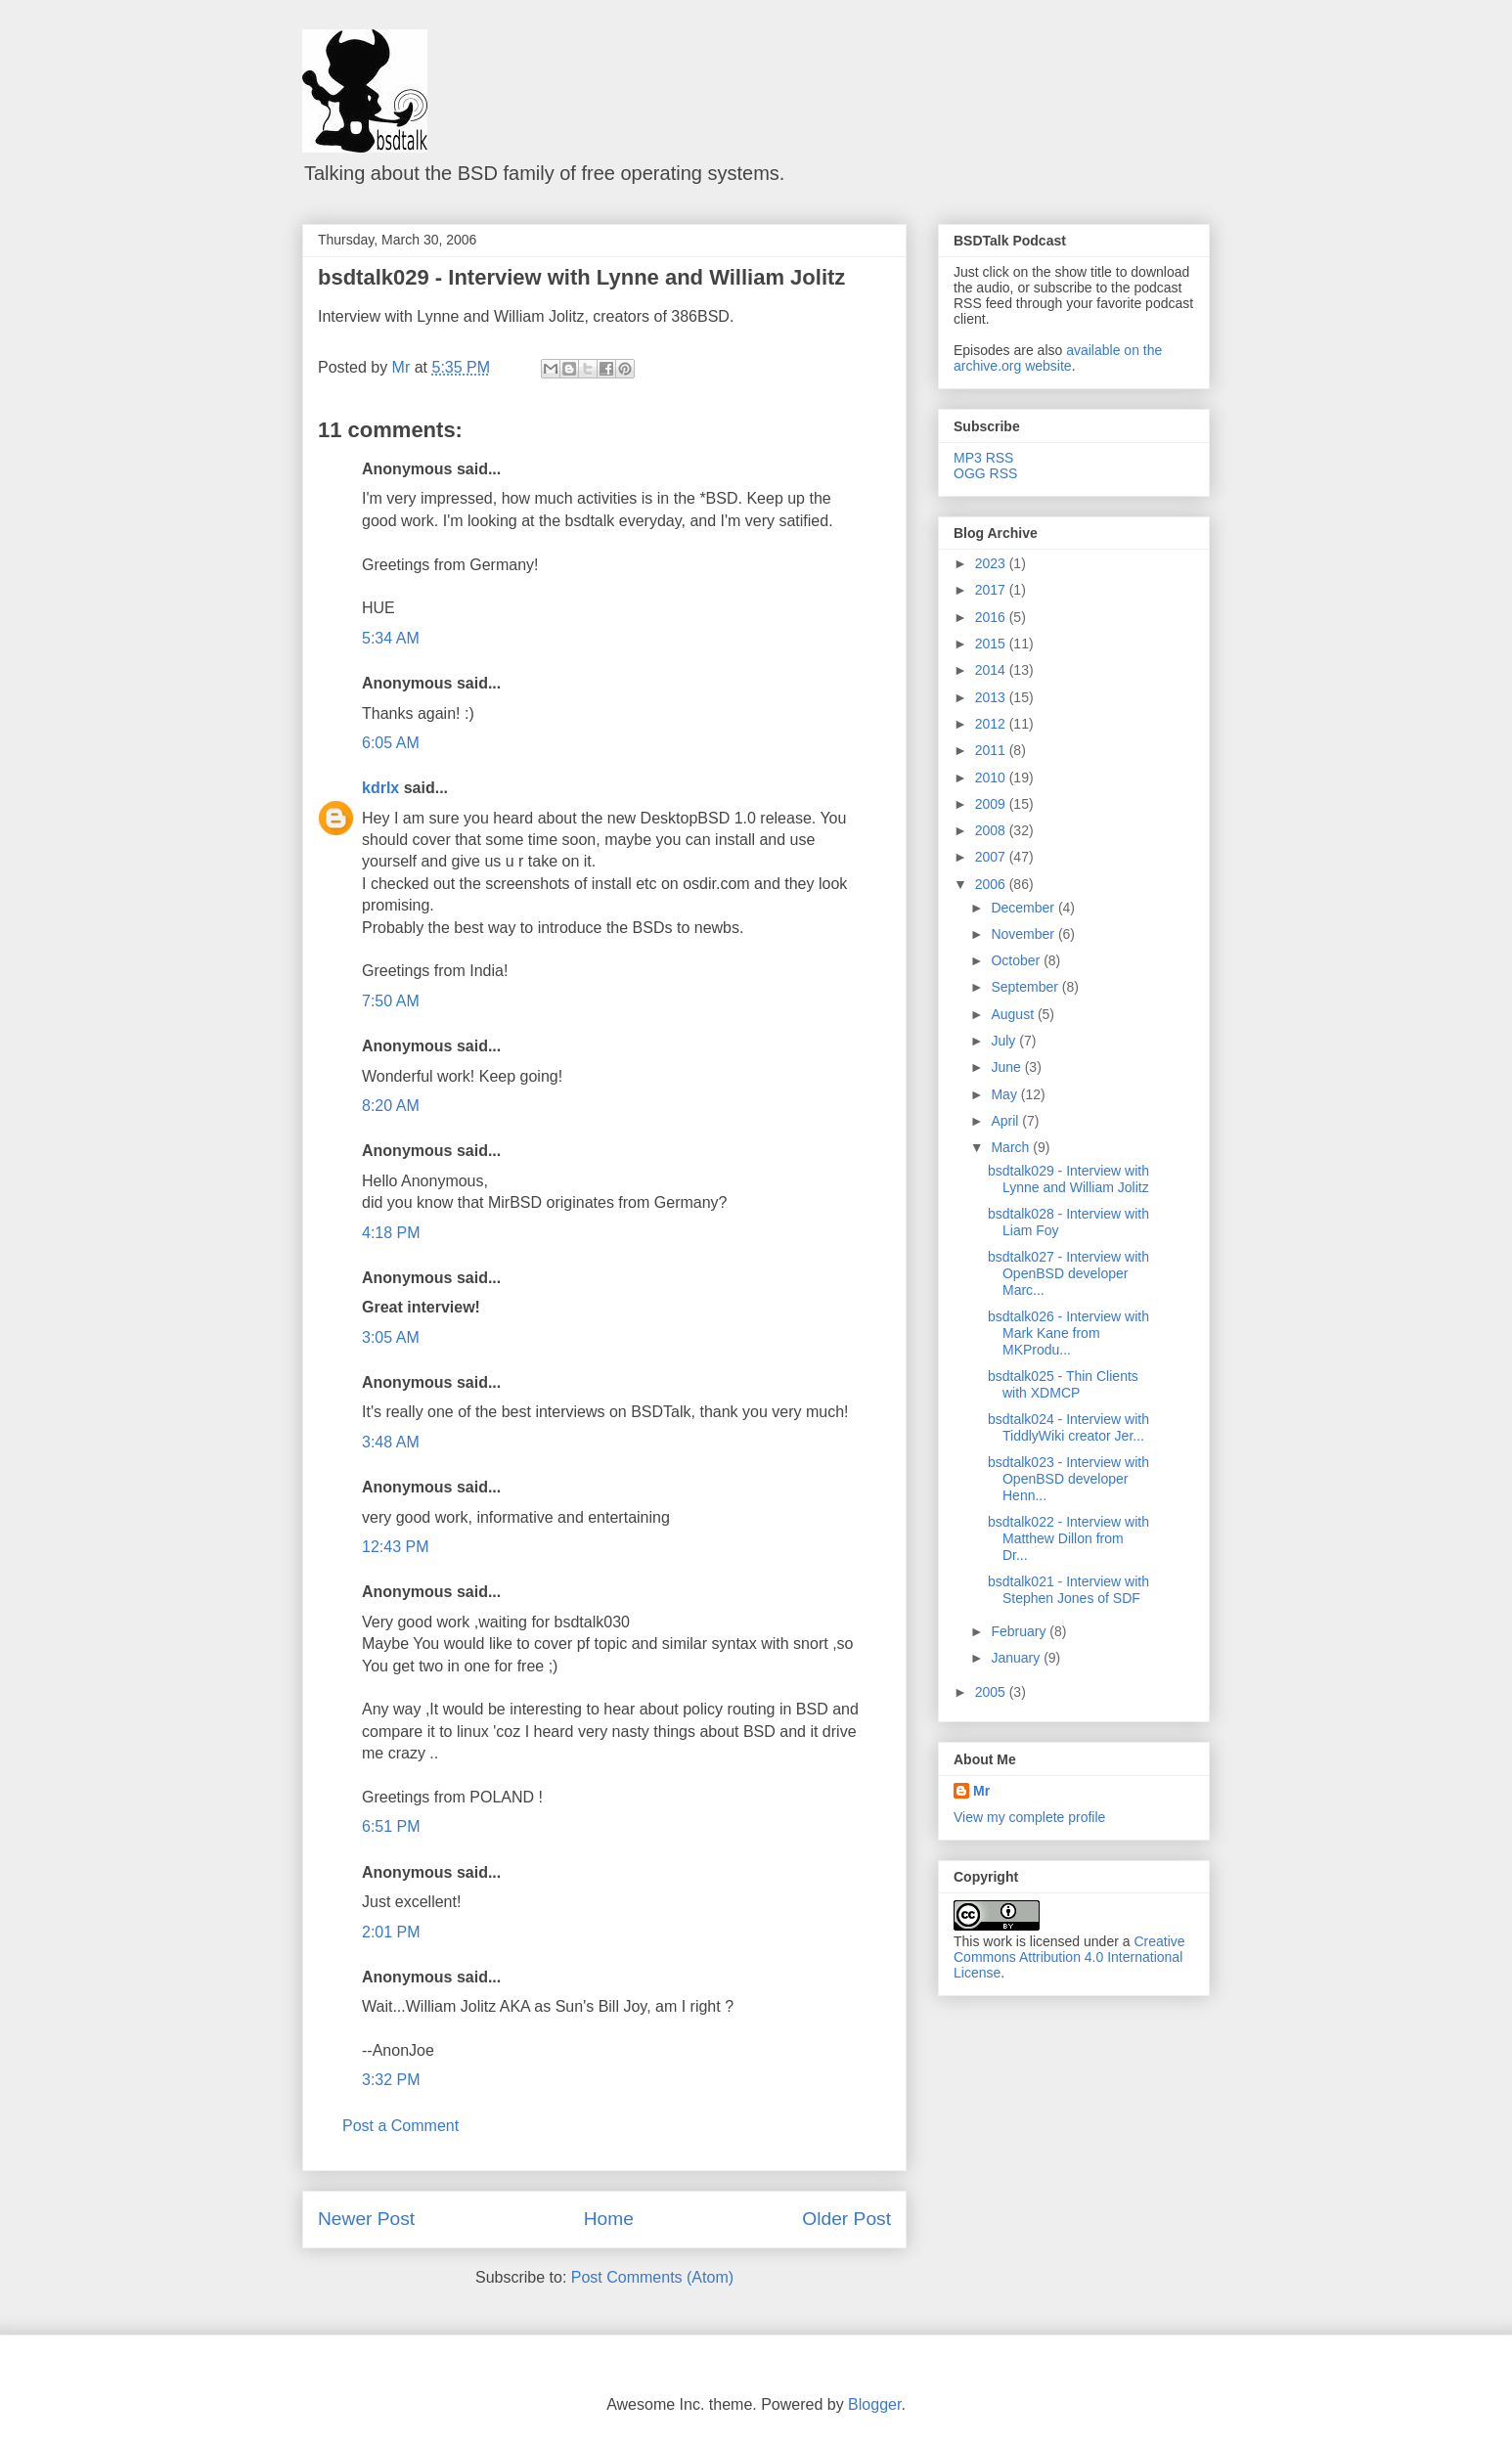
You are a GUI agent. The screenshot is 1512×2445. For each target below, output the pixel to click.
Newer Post (366, 2218)
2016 (992, 617)
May (1005, 1094)
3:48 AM (391, 1442)
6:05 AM (391, 742)
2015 (992, 643)
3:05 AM (391, 1337)
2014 (992, 670)
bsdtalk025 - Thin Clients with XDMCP (1063, 1384)
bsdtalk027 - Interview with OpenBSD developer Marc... (1068, 1273)
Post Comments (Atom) (652, 2277)
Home (609, 2218)
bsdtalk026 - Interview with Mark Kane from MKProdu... (1068, 1333)
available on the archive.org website (1058, 358)
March (1012, 1147)
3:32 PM (391, 2079)
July (1005, 1040)
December (1024, 907)
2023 (992, 563)
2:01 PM (391, 1932)
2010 (992, 777)
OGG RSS (985, 473)
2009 (992, 804)
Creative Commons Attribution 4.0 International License (1069, 1957)
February (1020, 1631)
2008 (992, 830)
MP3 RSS (983, 458)
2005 (992, 1692)
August (1014, 1014)
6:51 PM (391, 1826)
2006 (992, 884)
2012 (992, 724)
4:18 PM (391, 1232)
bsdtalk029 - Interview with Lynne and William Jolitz (581, 277)
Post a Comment (400, 2125)
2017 (992, 590)
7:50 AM (391, 1001)
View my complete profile (1029, 1817)
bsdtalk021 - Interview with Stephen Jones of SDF (1068, 1590)
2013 (992, 697)
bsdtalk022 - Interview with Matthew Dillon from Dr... (1068, 1538)
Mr (981, 1791)
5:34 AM (391, 638)
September (1026, 987)
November (1024, 934)
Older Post (846, 2218)
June (1007, 1067)
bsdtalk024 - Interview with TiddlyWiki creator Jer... (1068, 1427)
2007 (992, 857)
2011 (992, 750)
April (1006, 1121)
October (1017, 960)
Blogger (874, 2404)
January (1017, 1658)
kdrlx (380, 787)
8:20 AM (391, 1105)
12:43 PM (395, 1546)
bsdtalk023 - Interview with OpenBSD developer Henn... (1068, 1478)
